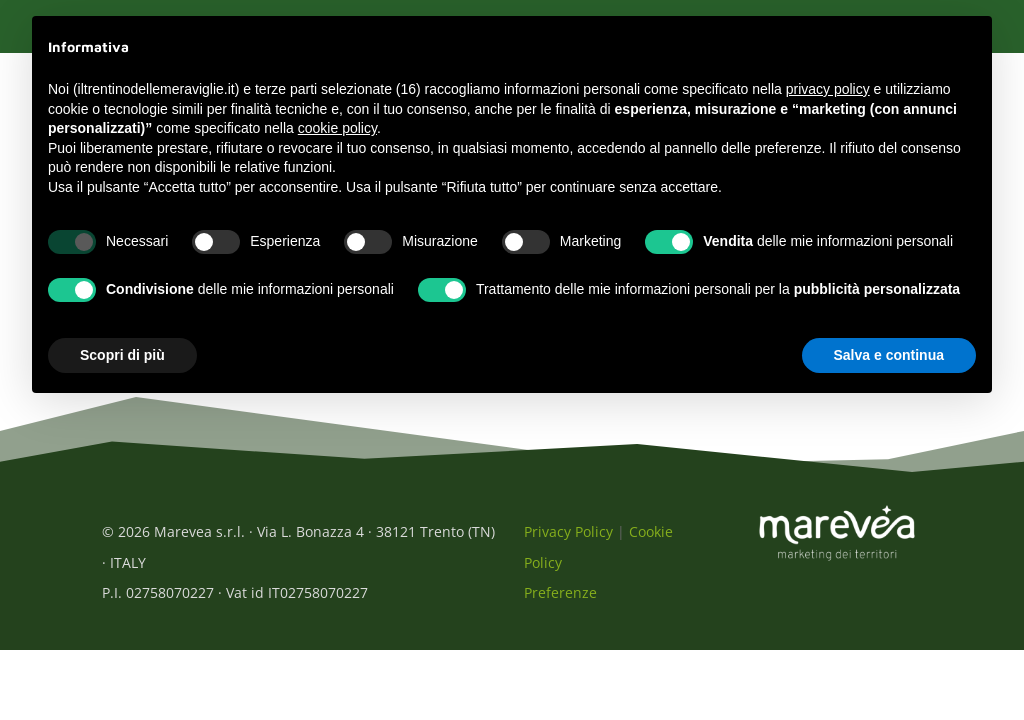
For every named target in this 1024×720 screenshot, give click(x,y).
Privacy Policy (568, 542)
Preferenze (560, 603)
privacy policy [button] (828, 89)
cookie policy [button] (337, 128)
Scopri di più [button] (122, 355)
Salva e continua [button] (889, 355)
